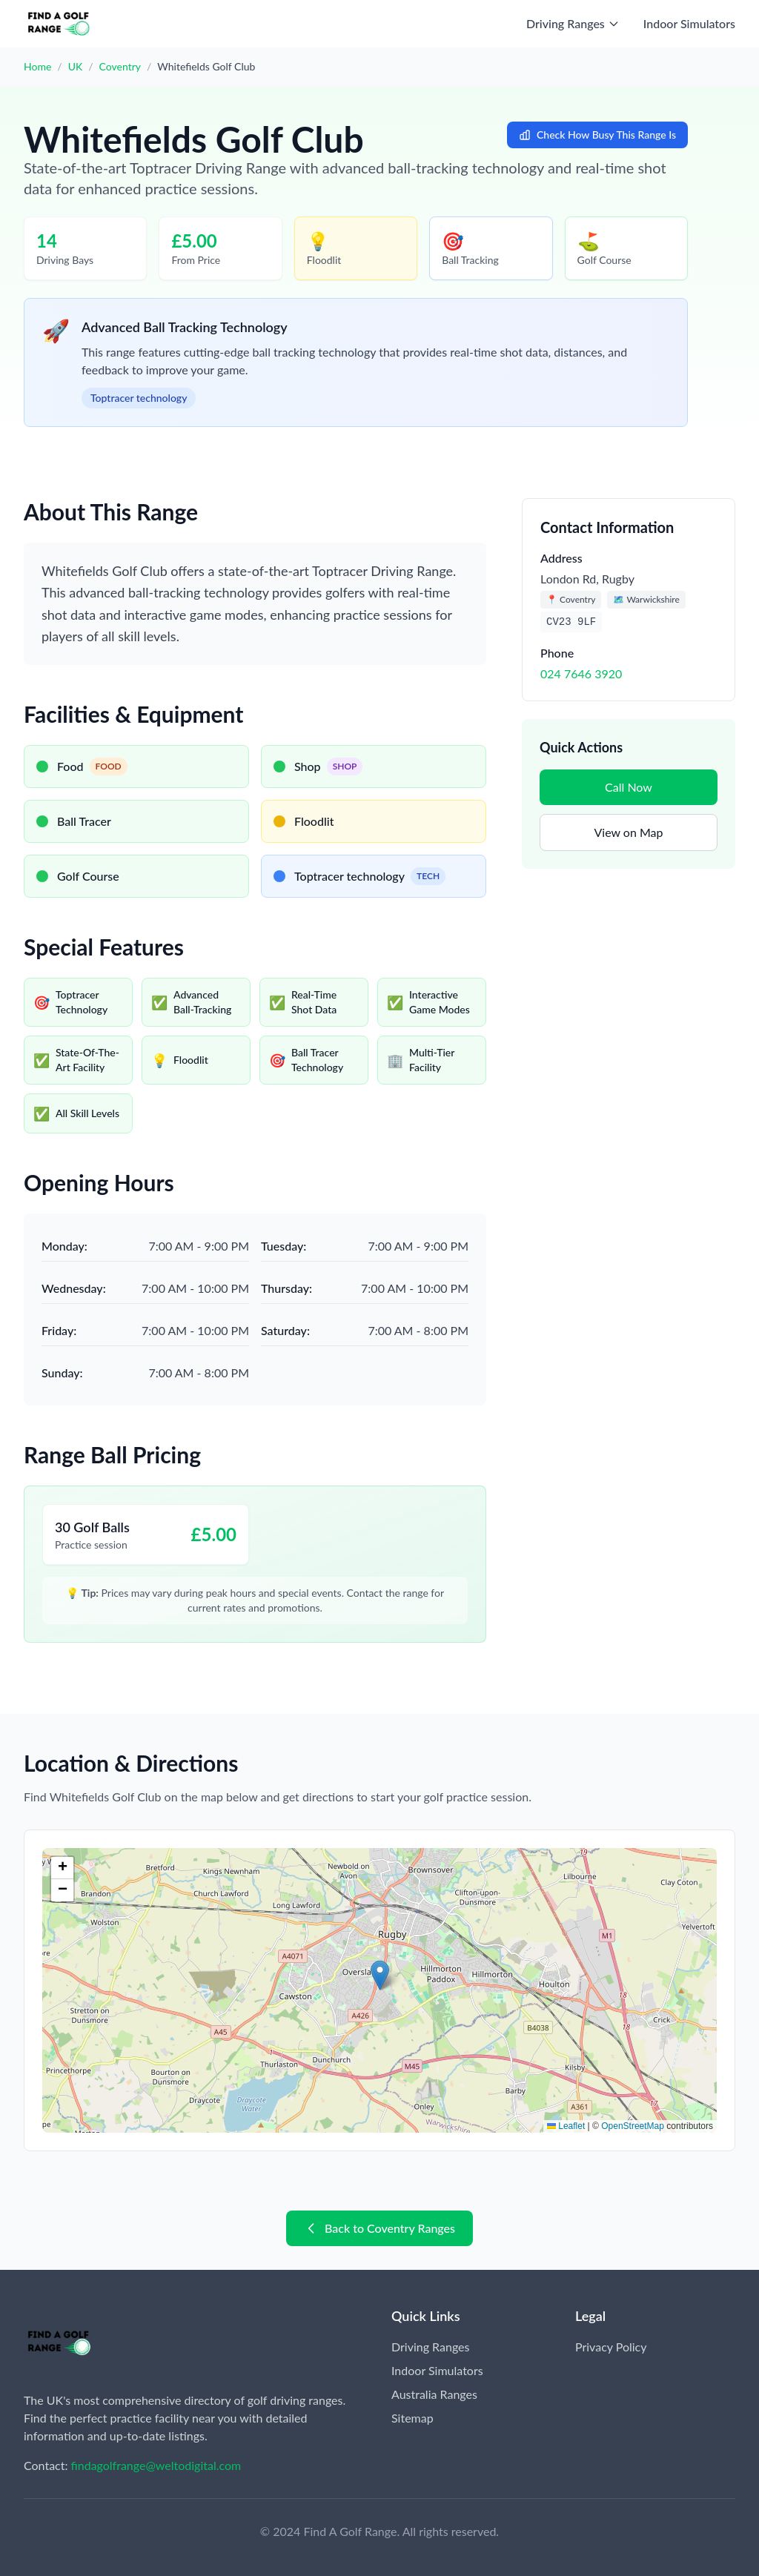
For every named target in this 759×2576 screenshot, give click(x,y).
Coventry (120, 66)
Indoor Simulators (689, 23)
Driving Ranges (430, 2347)
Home (37, 66)
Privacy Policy (611, 2347)
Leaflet (566, 2126)
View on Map (628, 832)
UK (75, 66)
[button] (380, 1975)
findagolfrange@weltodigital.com (156, 2465)
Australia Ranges (434, 2394)
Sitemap (412, 2418)
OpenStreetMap (632, 2126)
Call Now (628, 787)
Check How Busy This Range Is (597, 134)
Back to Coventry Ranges (379, 2228)
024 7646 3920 (581, 673)
